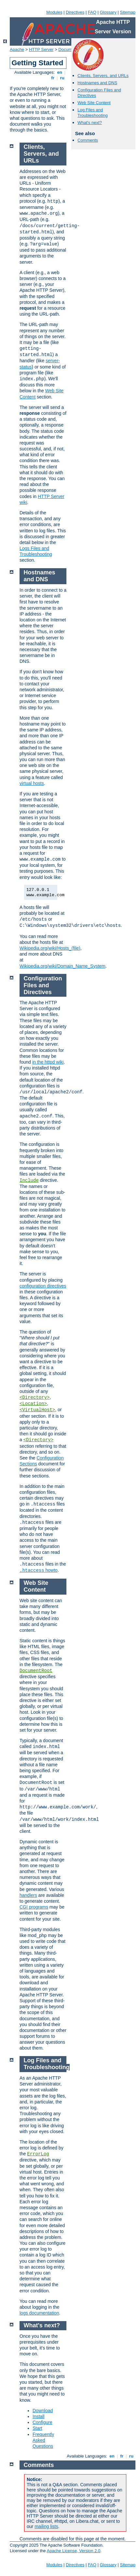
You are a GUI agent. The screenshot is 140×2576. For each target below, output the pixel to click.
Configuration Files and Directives (43, 985)
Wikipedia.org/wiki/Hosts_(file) (50, 948)
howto (39, 1570)
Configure (42, 2422)
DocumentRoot (36, 1670)
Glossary (108, 12)
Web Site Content (94, 102)
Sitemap (127, 12)
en (59, 72)
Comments (87, 140)
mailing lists (46, 2526)
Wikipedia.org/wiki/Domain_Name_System (62, 966)
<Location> (33, 1403)
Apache (17, 49)
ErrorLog (38, 2154)
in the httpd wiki (48, 1062)
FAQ (92, 12)
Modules (54, 12)
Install (39, 2416)
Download (43, 2410)
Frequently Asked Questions (43, 2440)
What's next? (89, 122)
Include (29, 1180)
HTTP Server (41, 49)
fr (53, 77)
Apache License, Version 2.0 (73, 2550)
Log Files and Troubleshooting (92, 112)
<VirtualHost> (37, 1410)
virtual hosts (32, 783)
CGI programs (34, 1907)
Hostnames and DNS (97, 82)
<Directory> (34, 1397)
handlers (28, 1895)
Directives (75, 12)
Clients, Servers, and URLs (103, 75)
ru (62, 77)
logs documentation (39, 2313)
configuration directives (43, 1285)
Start (37, 2428)
